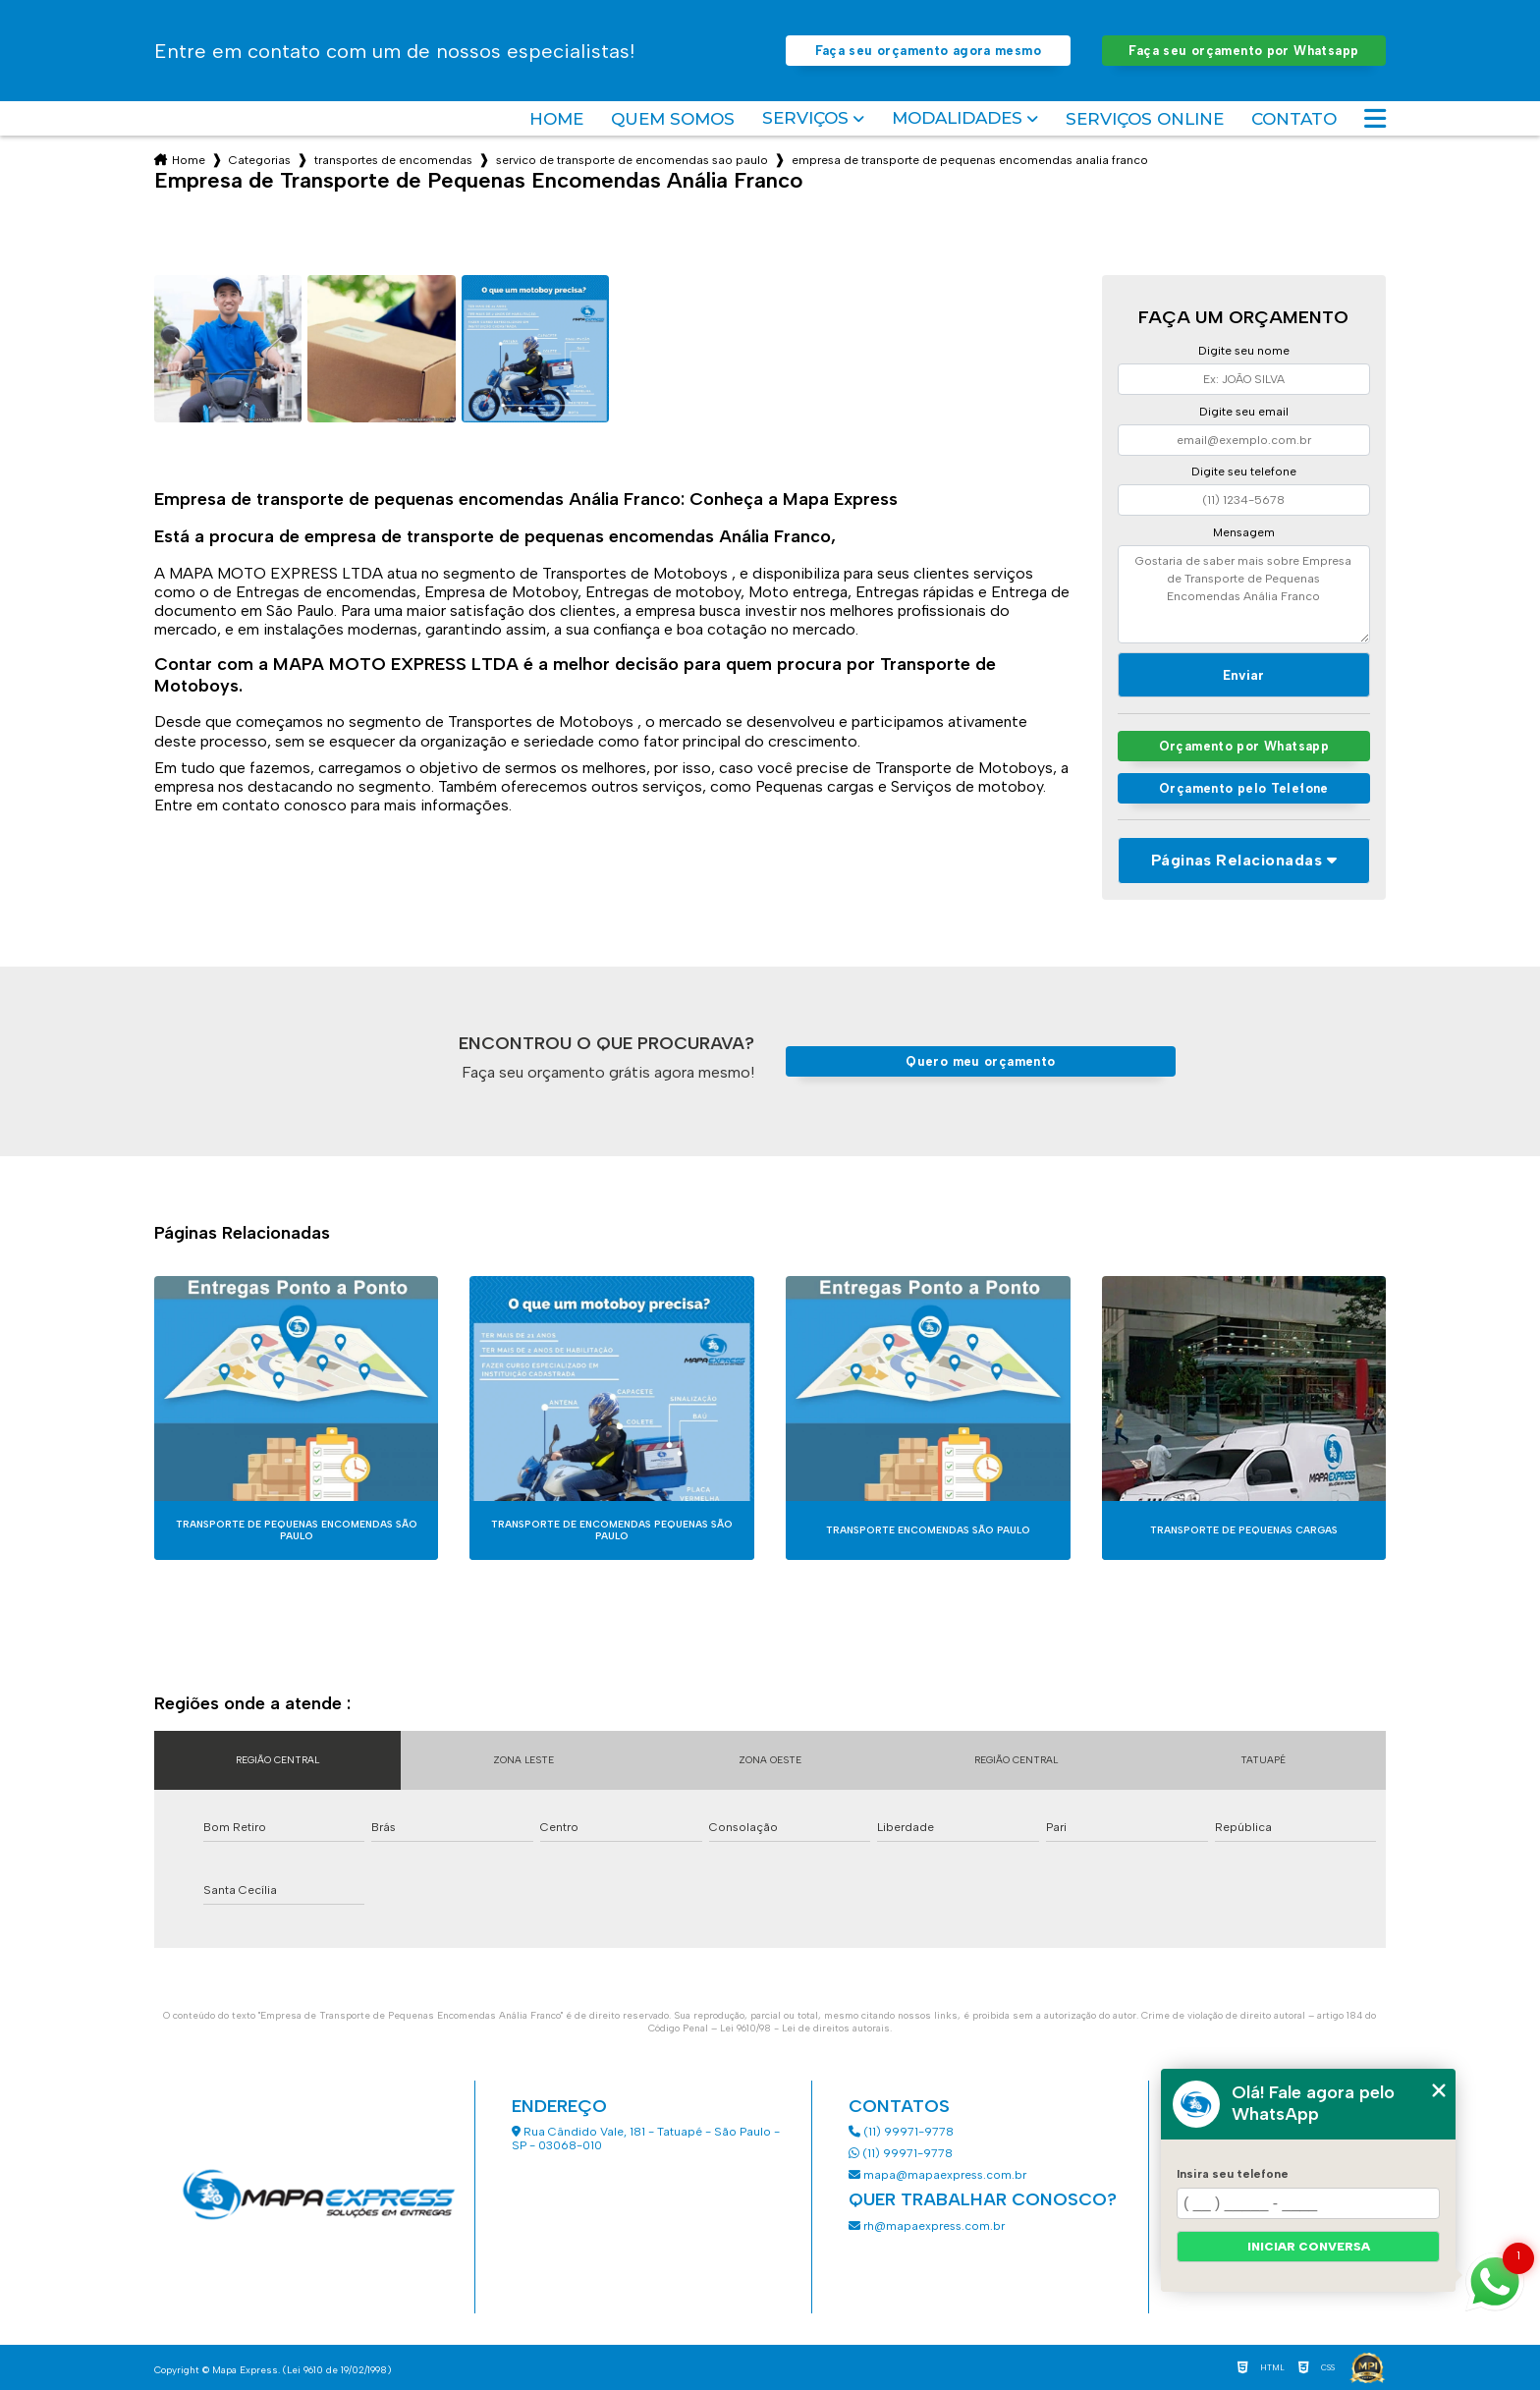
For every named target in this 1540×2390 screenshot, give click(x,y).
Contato (1294, 119)
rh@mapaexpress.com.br (927, 2226)
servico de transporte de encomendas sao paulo (632, 160)
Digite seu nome (1244, 351)
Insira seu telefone (1233, 2174)
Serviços (805, 118)
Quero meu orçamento (980, 1061)
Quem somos (673, 119)
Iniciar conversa (1308, 2246)
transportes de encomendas (393, 160)
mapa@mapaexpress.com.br (939, 2175)
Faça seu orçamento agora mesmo (928, 50)
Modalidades (957, 118)
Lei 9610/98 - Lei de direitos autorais (805, 2028)
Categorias (260, 160)
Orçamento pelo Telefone (1244, 788)
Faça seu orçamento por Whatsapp (1243, 50)
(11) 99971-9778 (901, 2132)
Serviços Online (1145, 119)
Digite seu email (1244, 411)
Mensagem (1244, 532)
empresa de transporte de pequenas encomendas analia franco (970, 160)
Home (556, 119)
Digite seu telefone (1243, 471)
